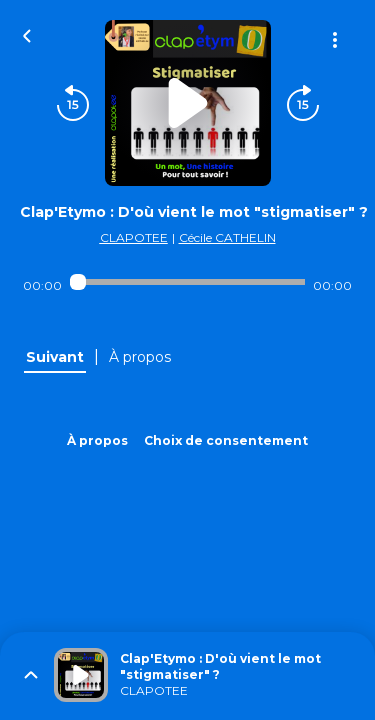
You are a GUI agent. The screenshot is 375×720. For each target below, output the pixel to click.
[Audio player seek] (187, 282)
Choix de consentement (226, 440)
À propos (97, 440)
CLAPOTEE (134, 237)
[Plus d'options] (335, 40)
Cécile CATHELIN (227, 237)
